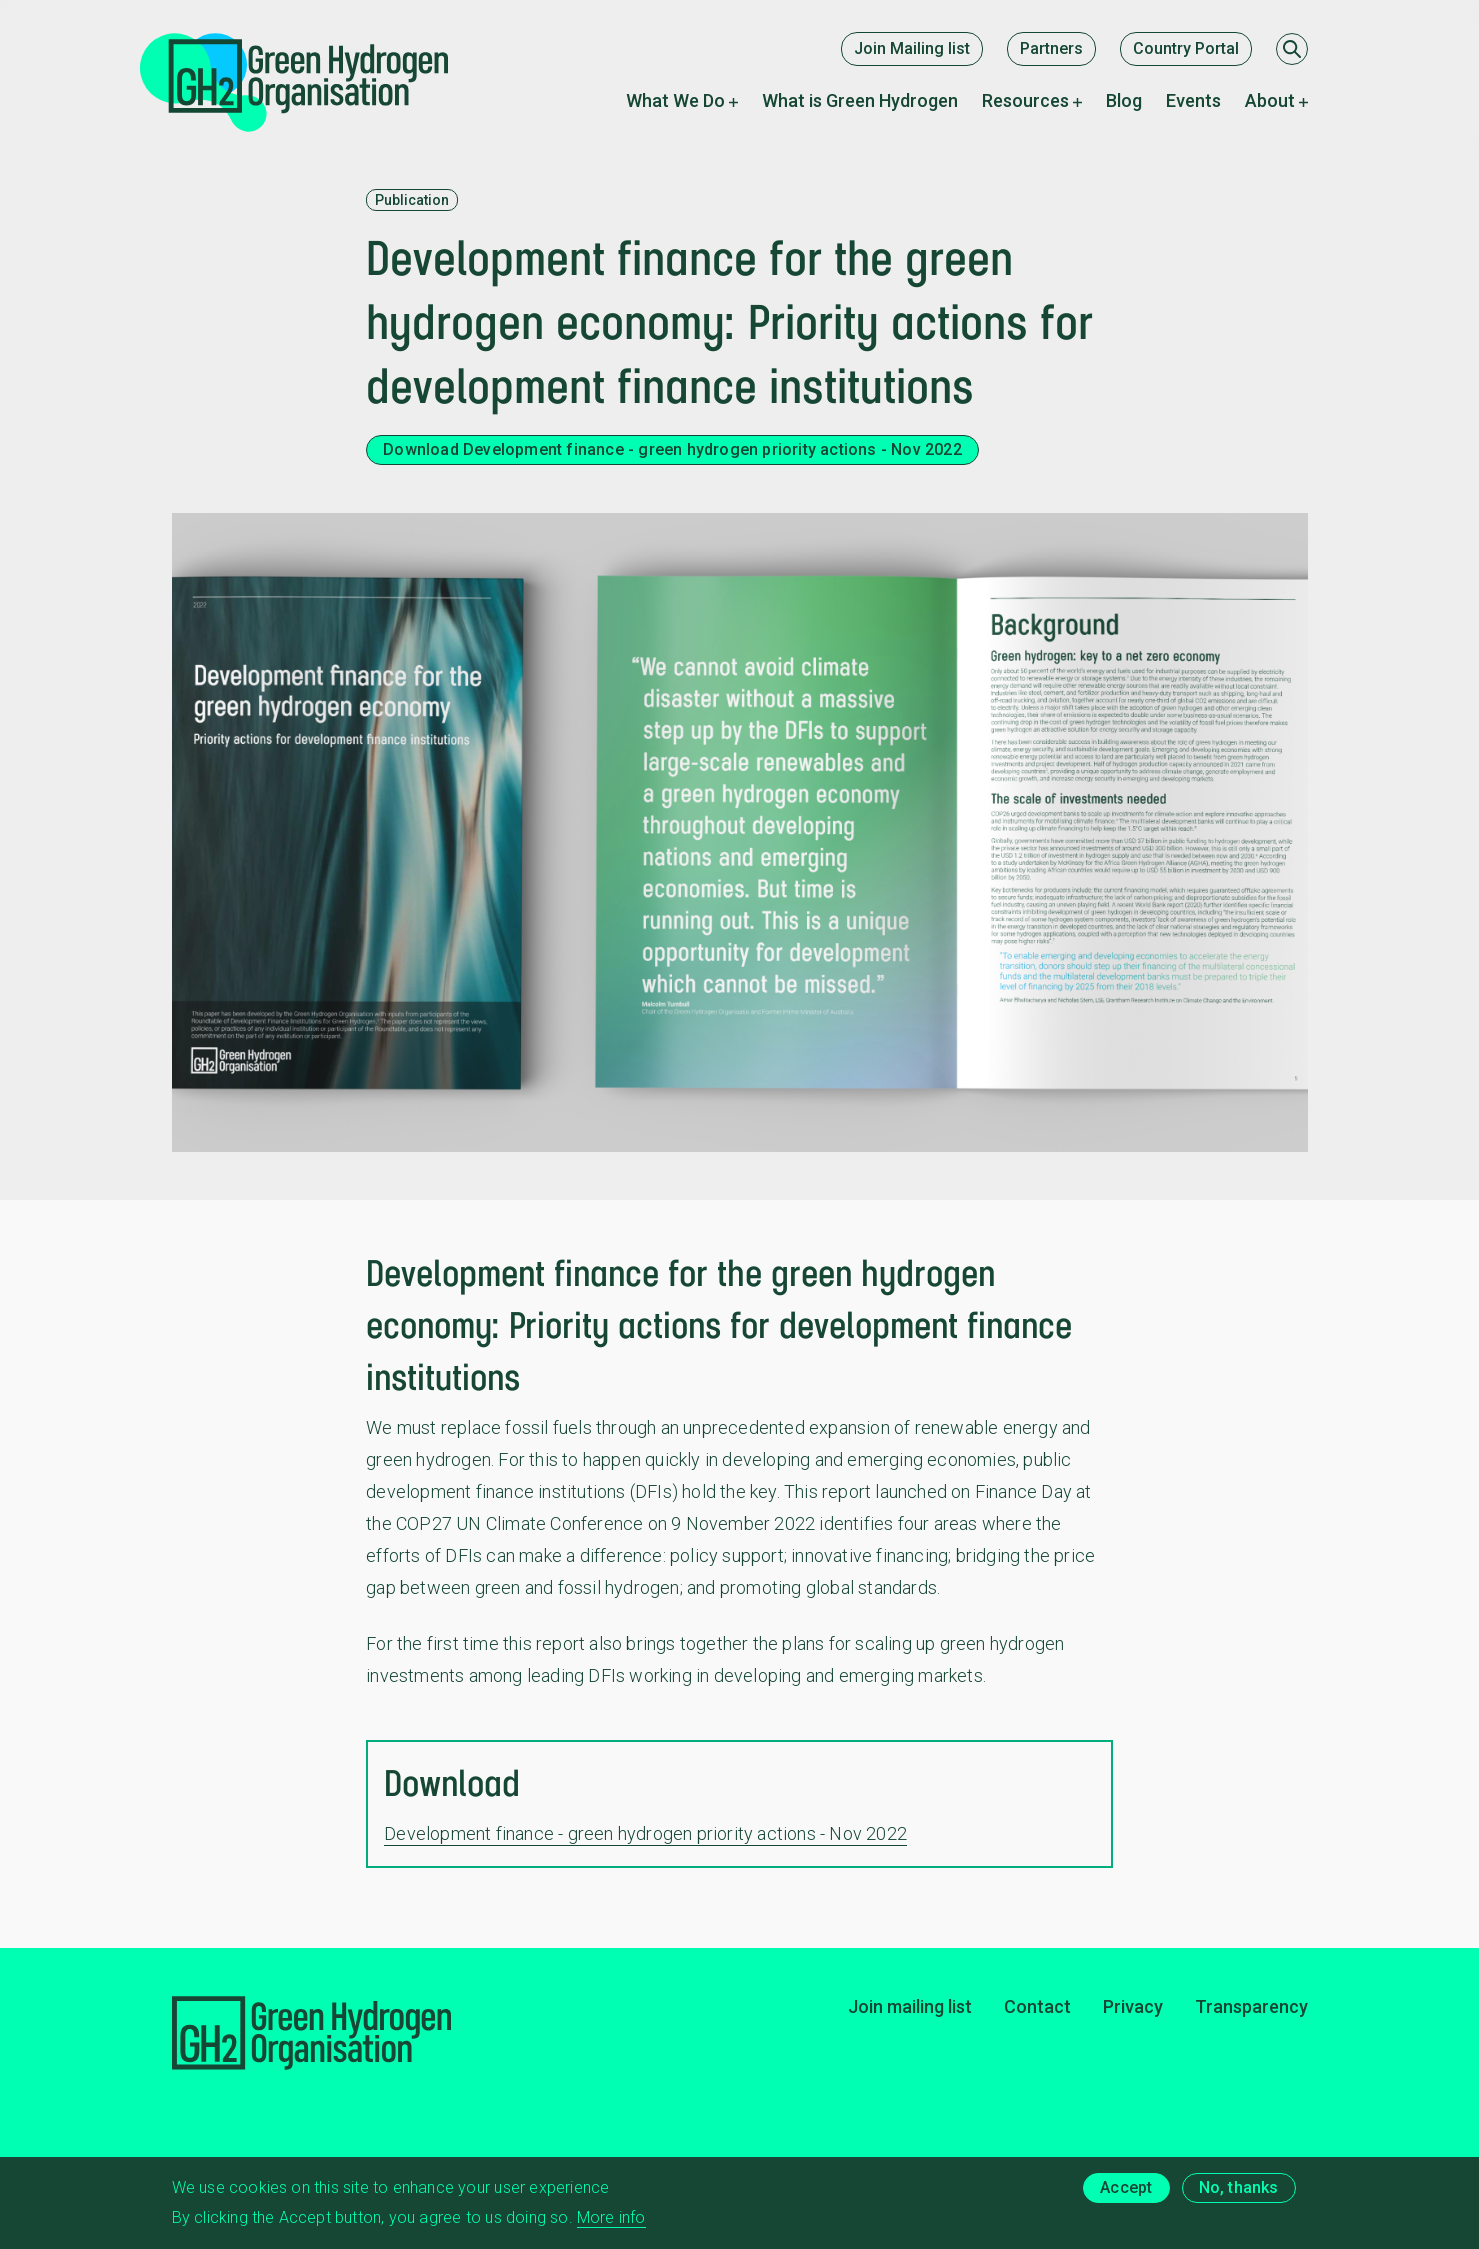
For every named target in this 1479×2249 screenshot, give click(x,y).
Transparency (1251, 2006)
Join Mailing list (912, 48)
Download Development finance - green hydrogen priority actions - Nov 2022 (672, 449)
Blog (1124, 100)
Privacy (1133, 2006)
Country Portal (1186, 48)
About (1270, 100)
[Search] (1292, 49)
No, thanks (1239, 2191)
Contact (1037, 2006)
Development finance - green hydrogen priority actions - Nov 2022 (645, 1833)
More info (611, 2221)
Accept (1126, 2191)
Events (1193, 100)
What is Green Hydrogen (860, 100)
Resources (1025, 100)
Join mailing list (910, 2006)
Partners (1051, 48)
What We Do (675, 100)
